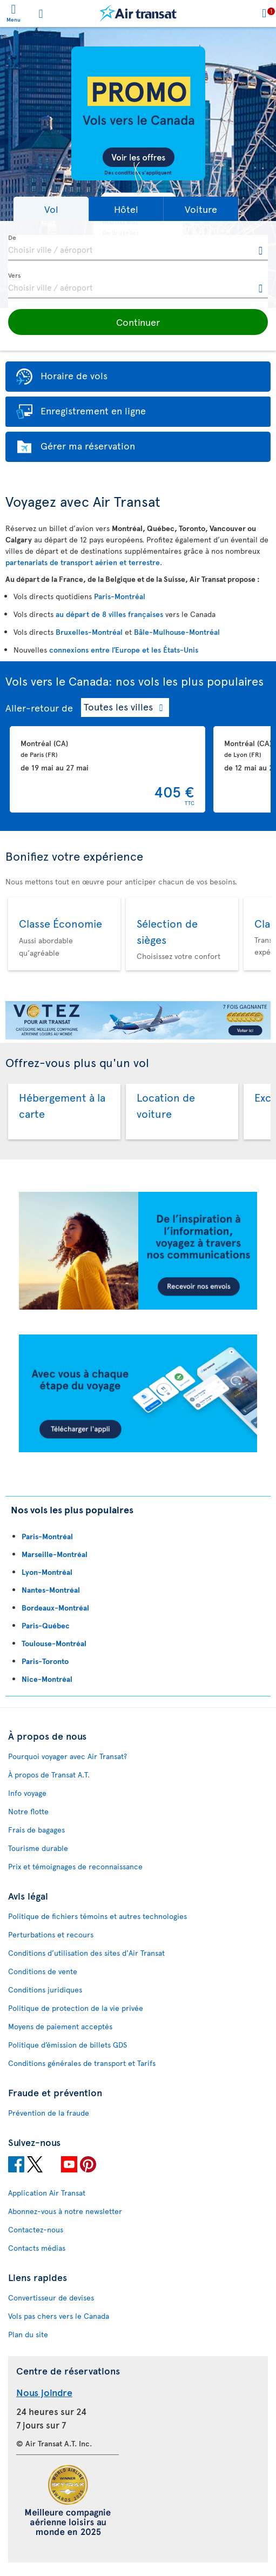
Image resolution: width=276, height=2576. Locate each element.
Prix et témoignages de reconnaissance (75, 1866)
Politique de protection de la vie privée (75, 2008)
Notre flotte (28, 1811)
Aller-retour (32, 707)
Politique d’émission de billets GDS (67, 2045)
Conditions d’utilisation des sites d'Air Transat (86, 1953)
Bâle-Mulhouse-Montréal (177, 632)
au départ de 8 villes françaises (109, 614)
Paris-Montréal (119, 596)
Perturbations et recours (50, 1934)
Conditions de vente (42, 1971)
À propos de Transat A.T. (49, 1774)
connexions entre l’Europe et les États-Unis (123, 650)
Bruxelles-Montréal (89, 632)
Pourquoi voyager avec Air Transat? (67, 1756)
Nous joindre (44, 2392)
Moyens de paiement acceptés (60, 2026)
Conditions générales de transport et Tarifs (82, 2063)
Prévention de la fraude (48, 2113)
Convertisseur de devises (51, 2297)
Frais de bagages (36, 1829)
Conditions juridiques (45, 1989)
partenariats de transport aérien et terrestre (82, 562)
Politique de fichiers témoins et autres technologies (97, 1916)
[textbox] (138, 248)
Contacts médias (36, 2248)
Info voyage (27, 1793)
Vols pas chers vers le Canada (58, 2316)
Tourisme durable (38, 1848)
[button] (51, 209)
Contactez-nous (35, 2229)
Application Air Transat (46, 2193)
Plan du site (28, 2334)
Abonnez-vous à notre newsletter (65, 2211)
